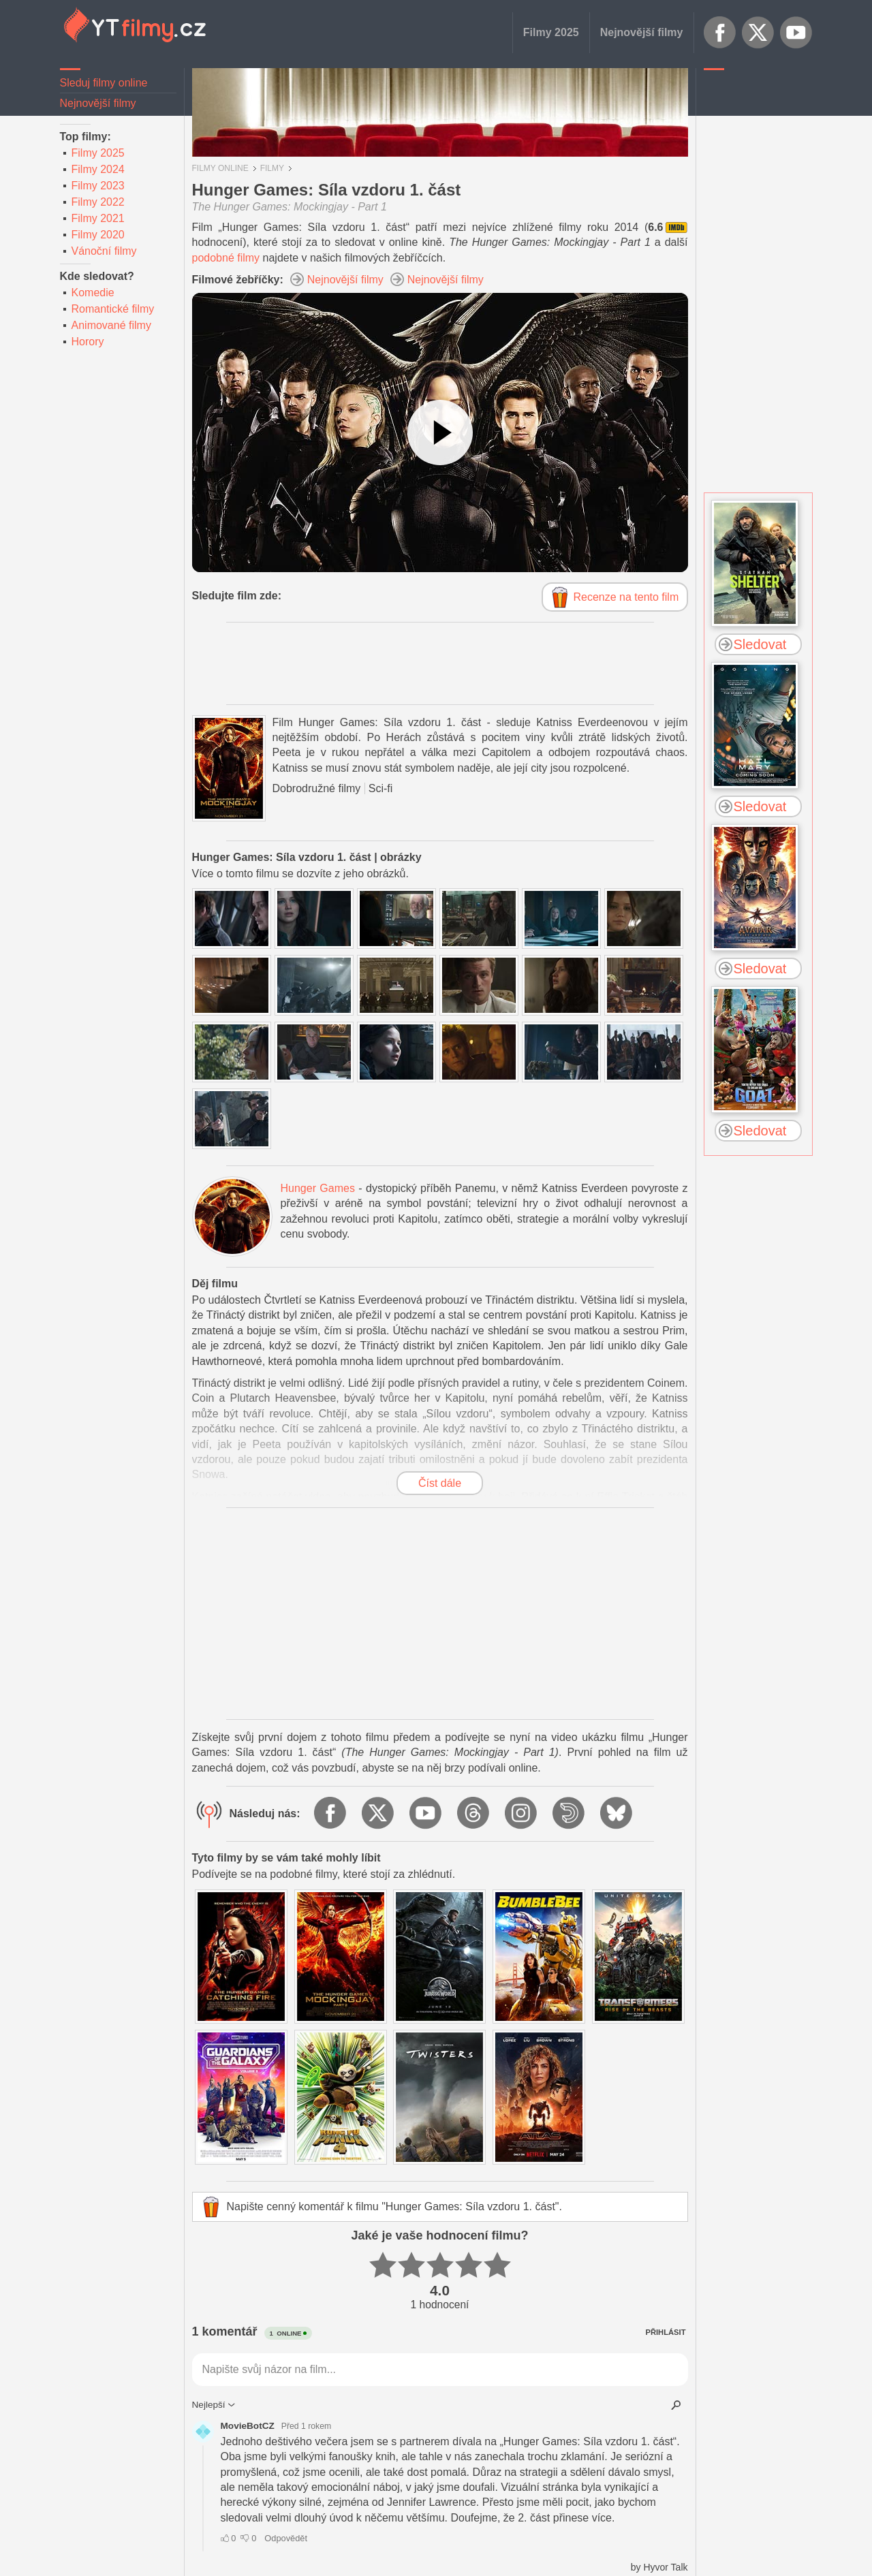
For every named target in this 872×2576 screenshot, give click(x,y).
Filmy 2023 (98, 185)
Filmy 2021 (98, 218)
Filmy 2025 (551, 32)
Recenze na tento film (626, 597)
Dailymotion (569, 1814)
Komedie (93, 292)
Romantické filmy (113, 309)
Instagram (522, 1814)
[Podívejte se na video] (440, 432)
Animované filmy (111, 325)
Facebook (720, 32)
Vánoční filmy (104, 251)
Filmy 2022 (98, 202)
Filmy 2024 (98, 169)
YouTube (796, 32)
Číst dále (439, 1483)
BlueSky (617, 1814)
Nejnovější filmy (641, 32)
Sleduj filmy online (104, 83)
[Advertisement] (758, 282)
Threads (474, 1814)
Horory (88, 341)
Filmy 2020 (98, 234)
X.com (758, 32)
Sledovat (760, 644)
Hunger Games (318, 1188)
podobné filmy (226, 258)
